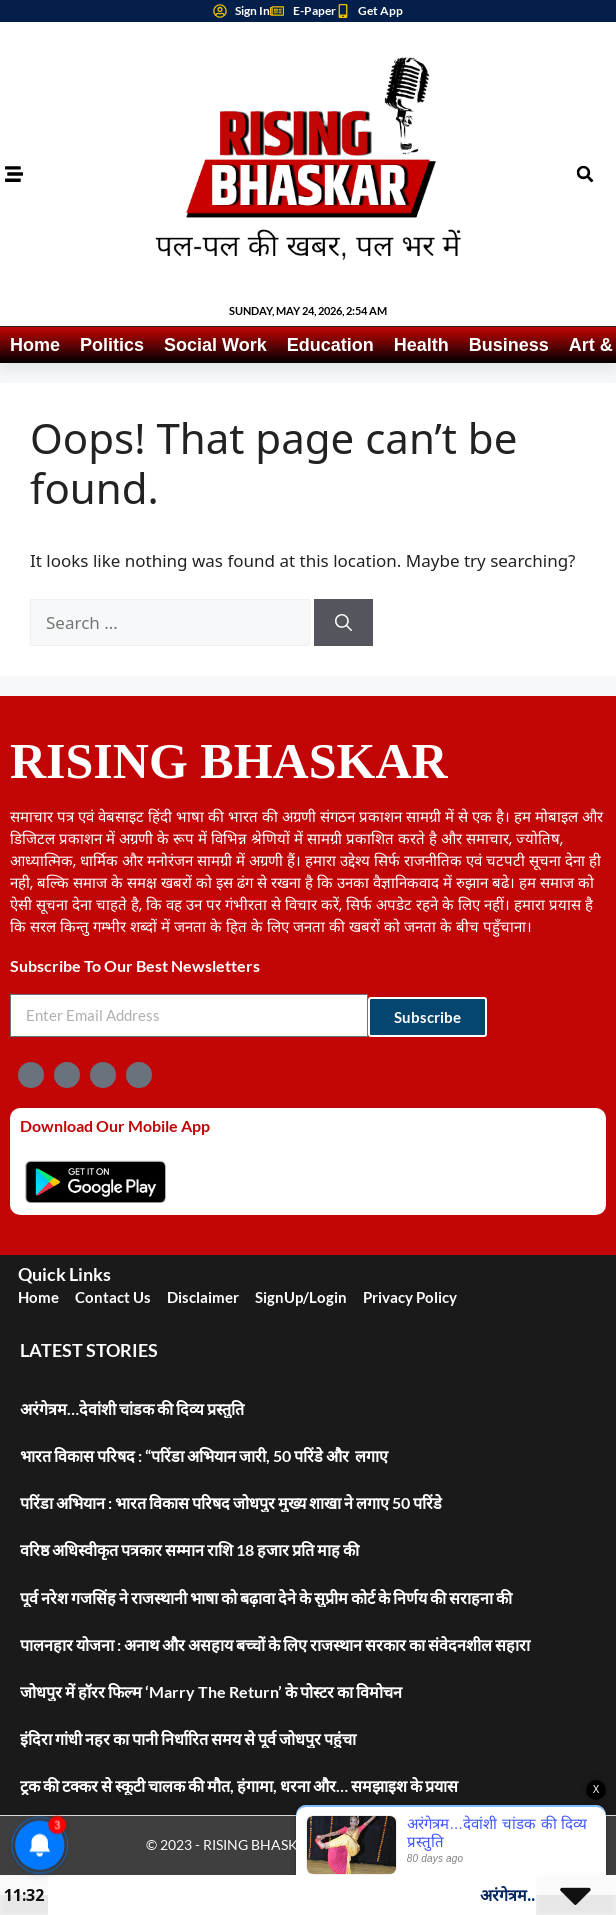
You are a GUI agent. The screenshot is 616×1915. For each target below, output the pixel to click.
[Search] (343, 623)
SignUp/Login (301, 1297)
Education (330, 345)
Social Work (215, 345)
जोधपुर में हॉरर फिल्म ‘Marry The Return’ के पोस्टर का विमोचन (211, 1691)
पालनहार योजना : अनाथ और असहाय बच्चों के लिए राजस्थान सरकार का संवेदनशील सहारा (275, 1644)
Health (421, 345)
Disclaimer (203, 1297)
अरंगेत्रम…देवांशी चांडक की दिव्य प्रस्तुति (132, 1408)
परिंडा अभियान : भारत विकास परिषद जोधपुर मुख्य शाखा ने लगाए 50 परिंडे (232, 1502)
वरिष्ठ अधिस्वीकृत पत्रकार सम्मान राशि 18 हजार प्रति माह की (189, 1549)
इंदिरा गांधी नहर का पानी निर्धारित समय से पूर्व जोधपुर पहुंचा (188, 1738)
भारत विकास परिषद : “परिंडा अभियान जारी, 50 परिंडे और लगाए (204, 1455)
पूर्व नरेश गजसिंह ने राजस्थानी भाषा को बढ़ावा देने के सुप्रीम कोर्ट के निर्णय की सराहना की (266, 1597)
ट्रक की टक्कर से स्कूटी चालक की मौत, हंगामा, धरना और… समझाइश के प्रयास (239, 1785)
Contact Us (113, 1297)
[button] (585, 174)
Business (509, 345)
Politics (112, 345)
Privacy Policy (410, 1297)
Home (35, 345)
